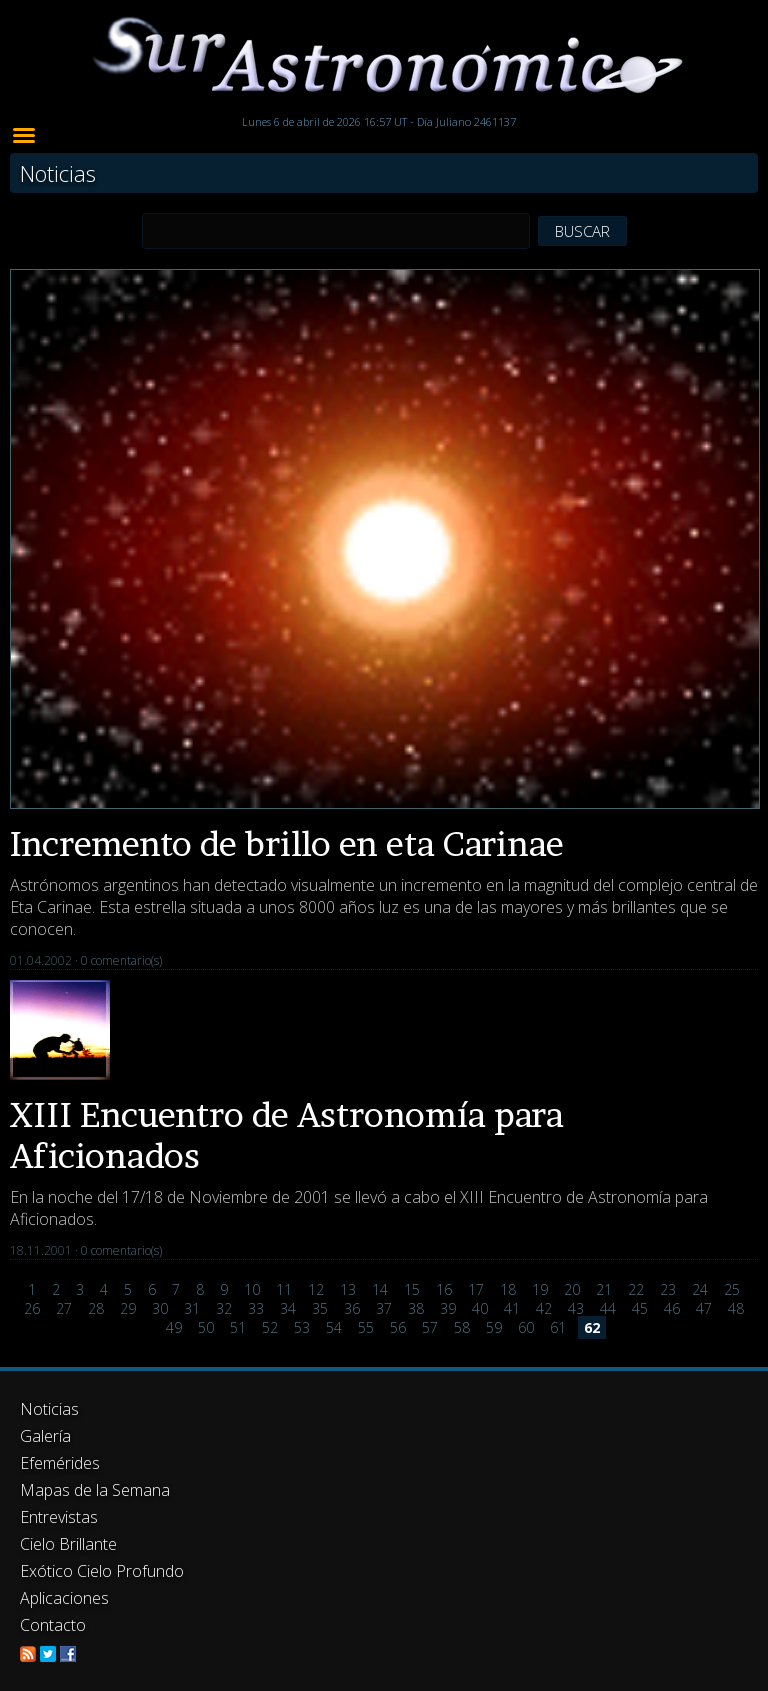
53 (302, 1327)
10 (252, 1289)
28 (96, 1308)
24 (700, 1289)
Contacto (53, 1625)
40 (480, 1308)
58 (462, 1327)
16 (444, 1289)
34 (288, 1308)
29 (128, 1308)
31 (192, 1308)
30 (160, 1308)
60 (526, 1327)
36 (352, 1308)
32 (224, 1308)
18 (508, 1289)
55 (366, 1327)
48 (736, 1308)
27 (64, 1308)
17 (476, 1289)
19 (540, 1289)
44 (608, 1308)
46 (672, 1308)
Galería (45, 1436)
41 (512, 1308)
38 (416, 1308)
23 (668, 1289)
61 (558, 1327)
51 (238, 1327)
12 (316, 1289)
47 (704, 1308)
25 (732, 1289)
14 (380, 1289)
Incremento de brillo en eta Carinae (287, 843)
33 (256, 1308)
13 (348, 1289)
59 (494, 1327)
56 (398, 1327)
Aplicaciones (64, 1598)
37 (384, 1308)
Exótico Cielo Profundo (102, 1571)
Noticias (49, 1409)
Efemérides (60, 1463)
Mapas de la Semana (95, 1490)
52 (270, 1327)
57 (430, 1327)
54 (334, 1327)
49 (174, 1327)
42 (544, 1308)
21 (604, 1289)
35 (320, 1308)
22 (636, 1289)
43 (576, 1308)
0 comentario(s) (121, 960)
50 (206, 1327)
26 (32, 1308)
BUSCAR (582, 231)
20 (572, 1289)
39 (448, 1308)
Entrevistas (59, 1517)
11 (284, 1289)
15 (412, 1289)
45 (640, 1308)
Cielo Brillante (68, 1544)
